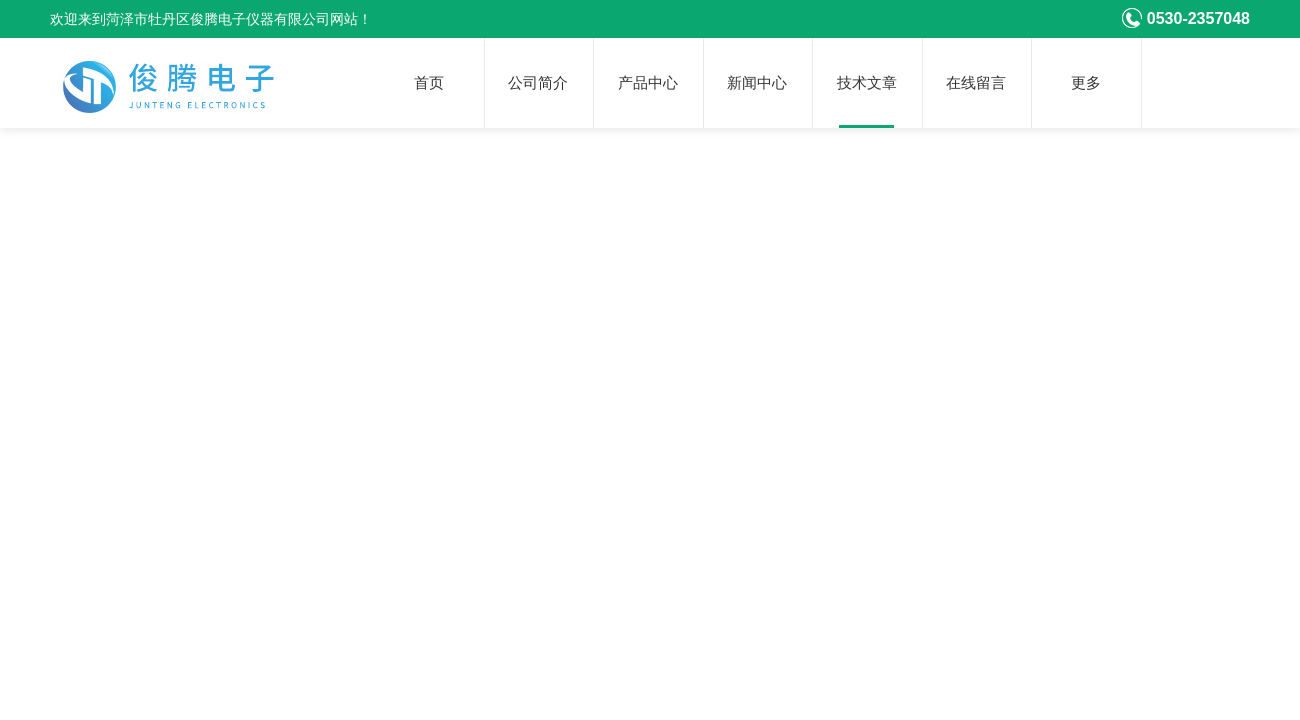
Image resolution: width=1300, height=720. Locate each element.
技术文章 (867, 83)
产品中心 (648, 83)
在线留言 (976, 83)
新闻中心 (757, 83)
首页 (429, 83)
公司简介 (538, 83)
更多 (1086, 83)
